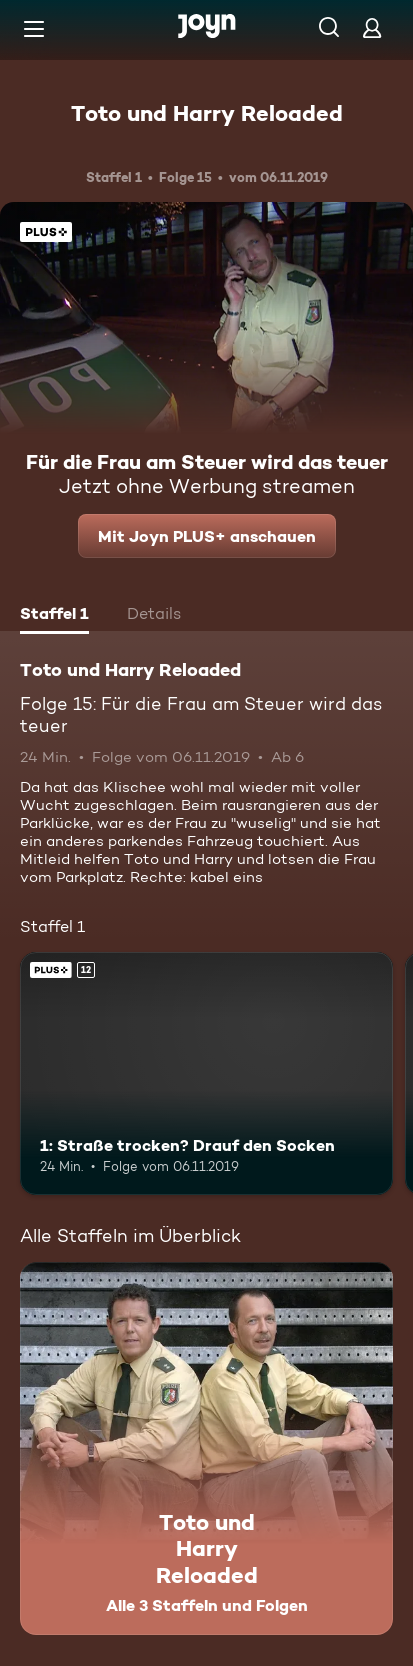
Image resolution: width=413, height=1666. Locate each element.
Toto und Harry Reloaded (207, 113)
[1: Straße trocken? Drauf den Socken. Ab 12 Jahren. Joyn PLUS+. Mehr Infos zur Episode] (206, 1073)
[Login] (372, 27)
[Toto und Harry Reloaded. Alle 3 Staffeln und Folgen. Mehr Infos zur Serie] (206, 1448)
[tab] (54, 616)
